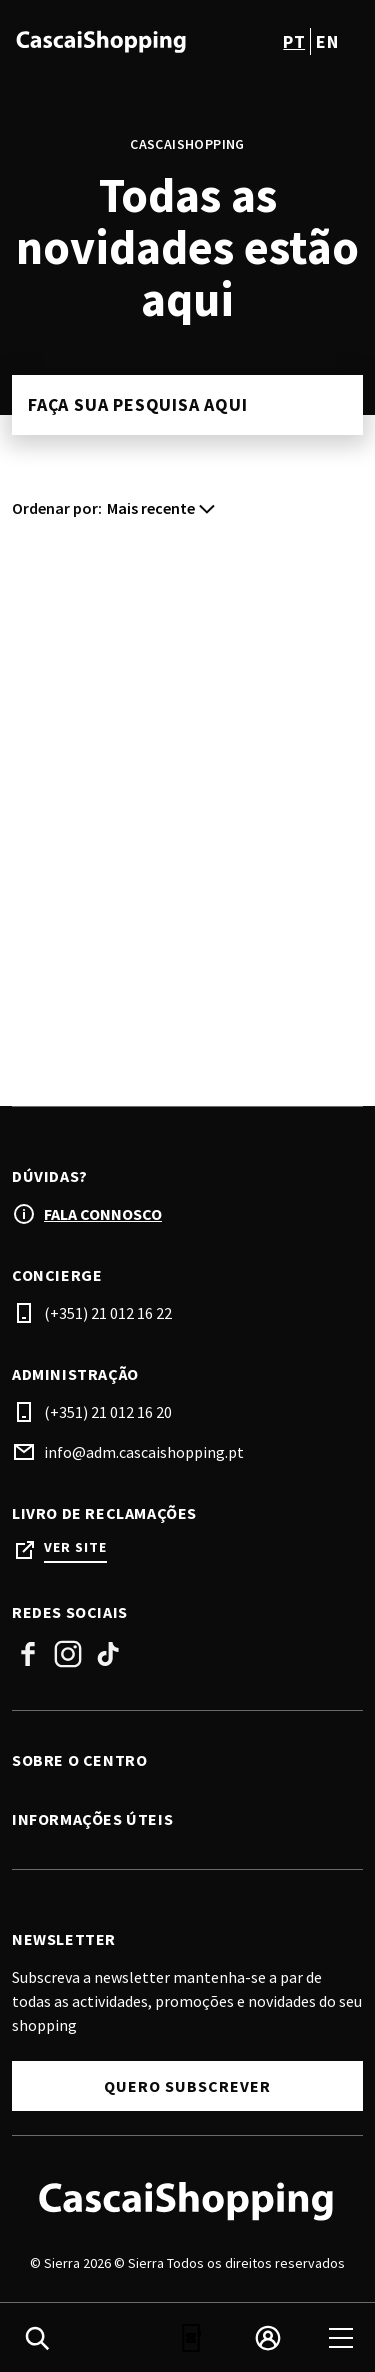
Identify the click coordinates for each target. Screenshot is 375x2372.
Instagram (68, 1654)
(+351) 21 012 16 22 (108, 1313)
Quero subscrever (187, 2086)
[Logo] (187, 2200)
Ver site (75, 1547)
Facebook (28, 1654)
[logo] (102, 41)
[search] (37, 2338)
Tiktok (108, 1654)
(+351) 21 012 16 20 (108, 1412)
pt (294, 41)
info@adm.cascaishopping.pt (144, 1452)
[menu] (341, 2338)
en (327, 41)
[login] (268, 2338)
